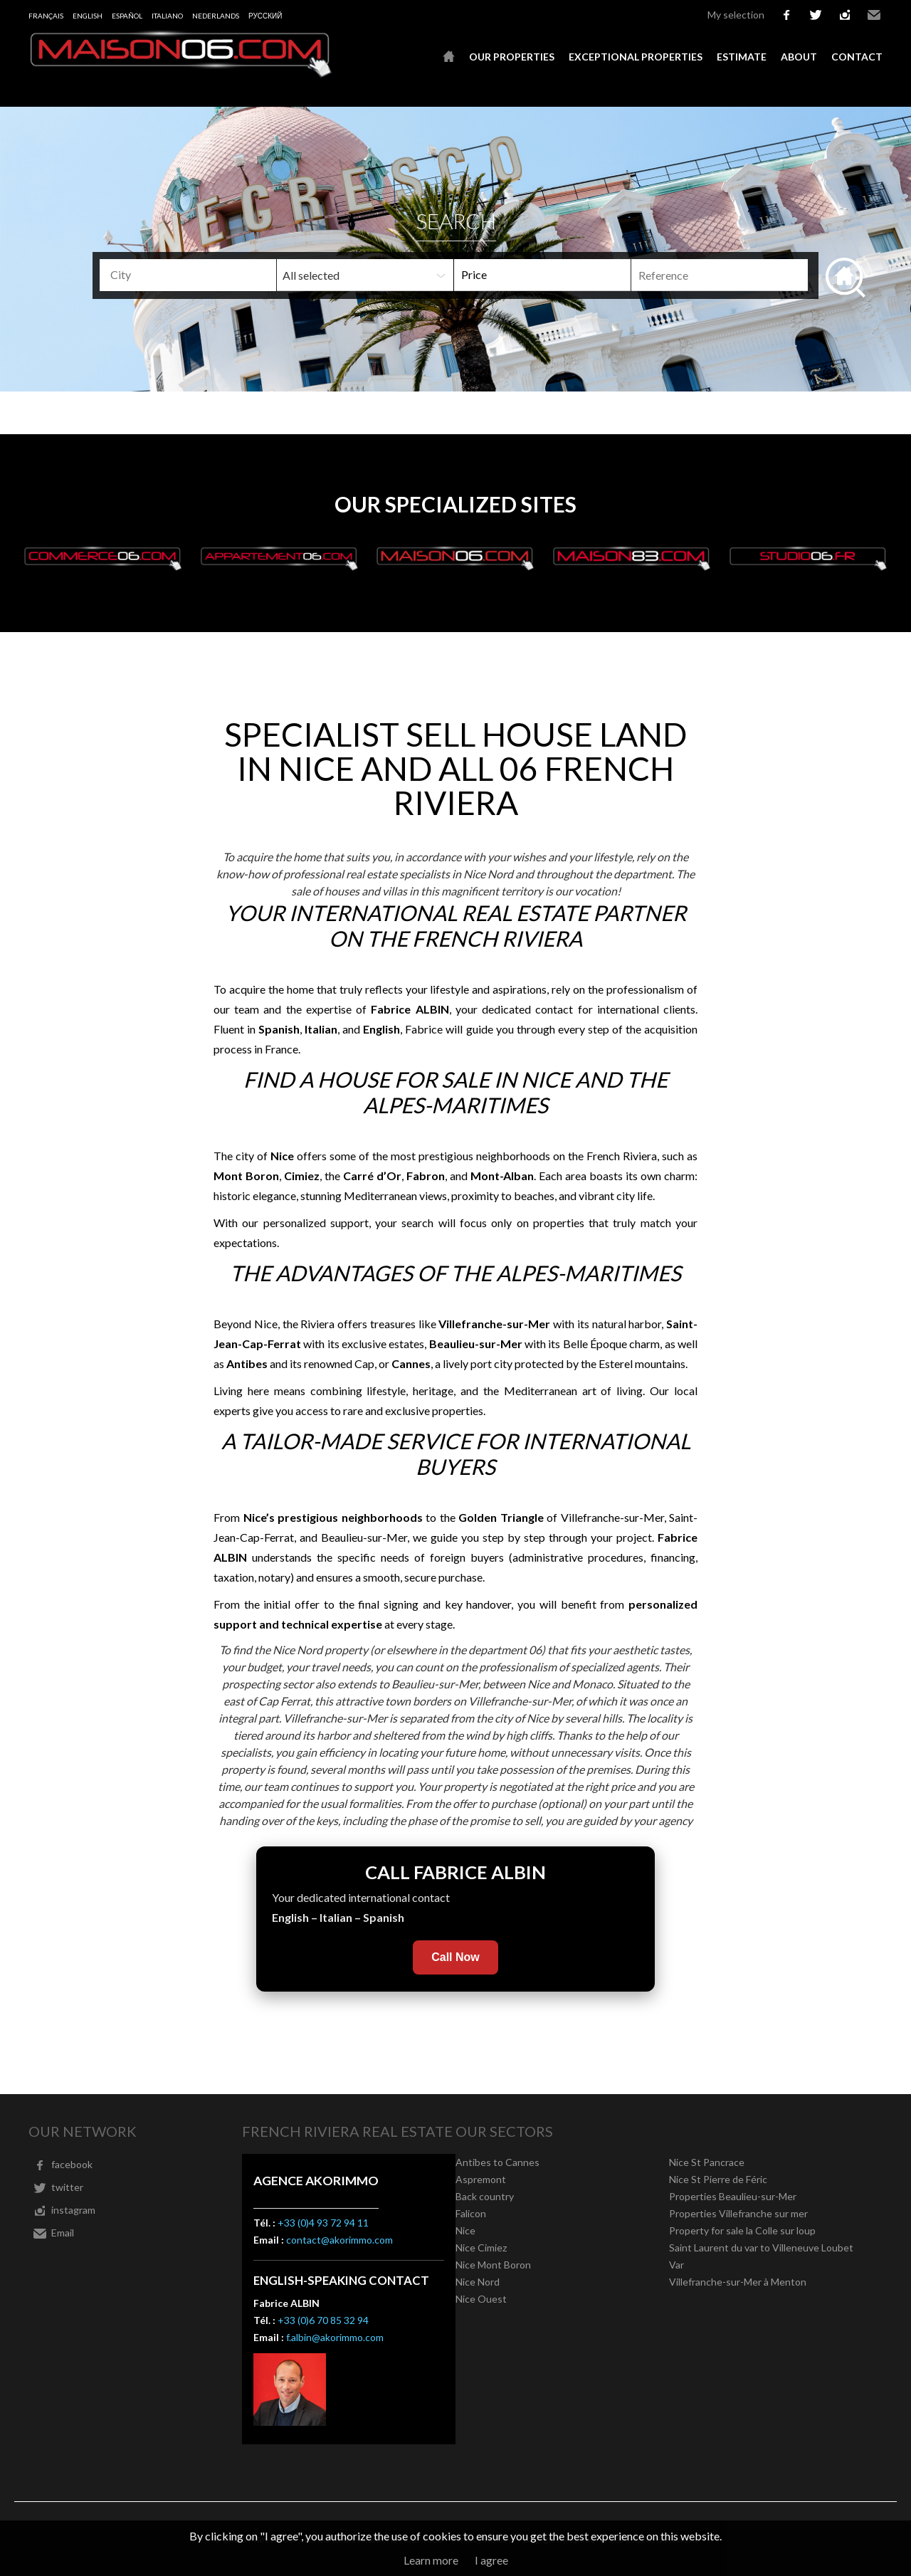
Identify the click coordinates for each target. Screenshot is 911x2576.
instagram (844, 15)
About (799, 57)
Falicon (471, 2213)
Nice (465, 2230)
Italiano (167, 15)
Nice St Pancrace (706, 2162)
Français (45, 15)
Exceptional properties (635, 57)
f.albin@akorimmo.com (335, 2337)
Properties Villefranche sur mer (738, 2213)
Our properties (511, 57)
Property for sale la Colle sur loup (742, 2230)
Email (874, 15)
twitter (815, 15)
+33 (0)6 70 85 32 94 (323, 2320)
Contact (857, 57)
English (87, 15)
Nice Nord (478, 2282)
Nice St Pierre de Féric (718, 2179)
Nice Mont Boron (493, 2265)
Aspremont (481, 2179)
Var (676, 2265)
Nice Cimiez (481, 2247)
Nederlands (215, 15)
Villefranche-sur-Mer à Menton (737, 2282)
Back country (485, 2196)
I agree (491, 2560)
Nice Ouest (481, 2299)
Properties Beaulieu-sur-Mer (732, 2196)
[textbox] (211, 274)
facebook (786, 15)
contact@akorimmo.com (339, 2240)
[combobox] (188, 275)
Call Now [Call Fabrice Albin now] (455, 1957)
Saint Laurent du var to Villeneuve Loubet (761, 2247)
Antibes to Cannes (497, 2162)
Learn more (431, 2560)
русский (265, 15)
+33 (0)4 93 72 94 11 (323, 2223)
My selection (735, 15)
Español (127, 15)
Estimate (742, 57)
